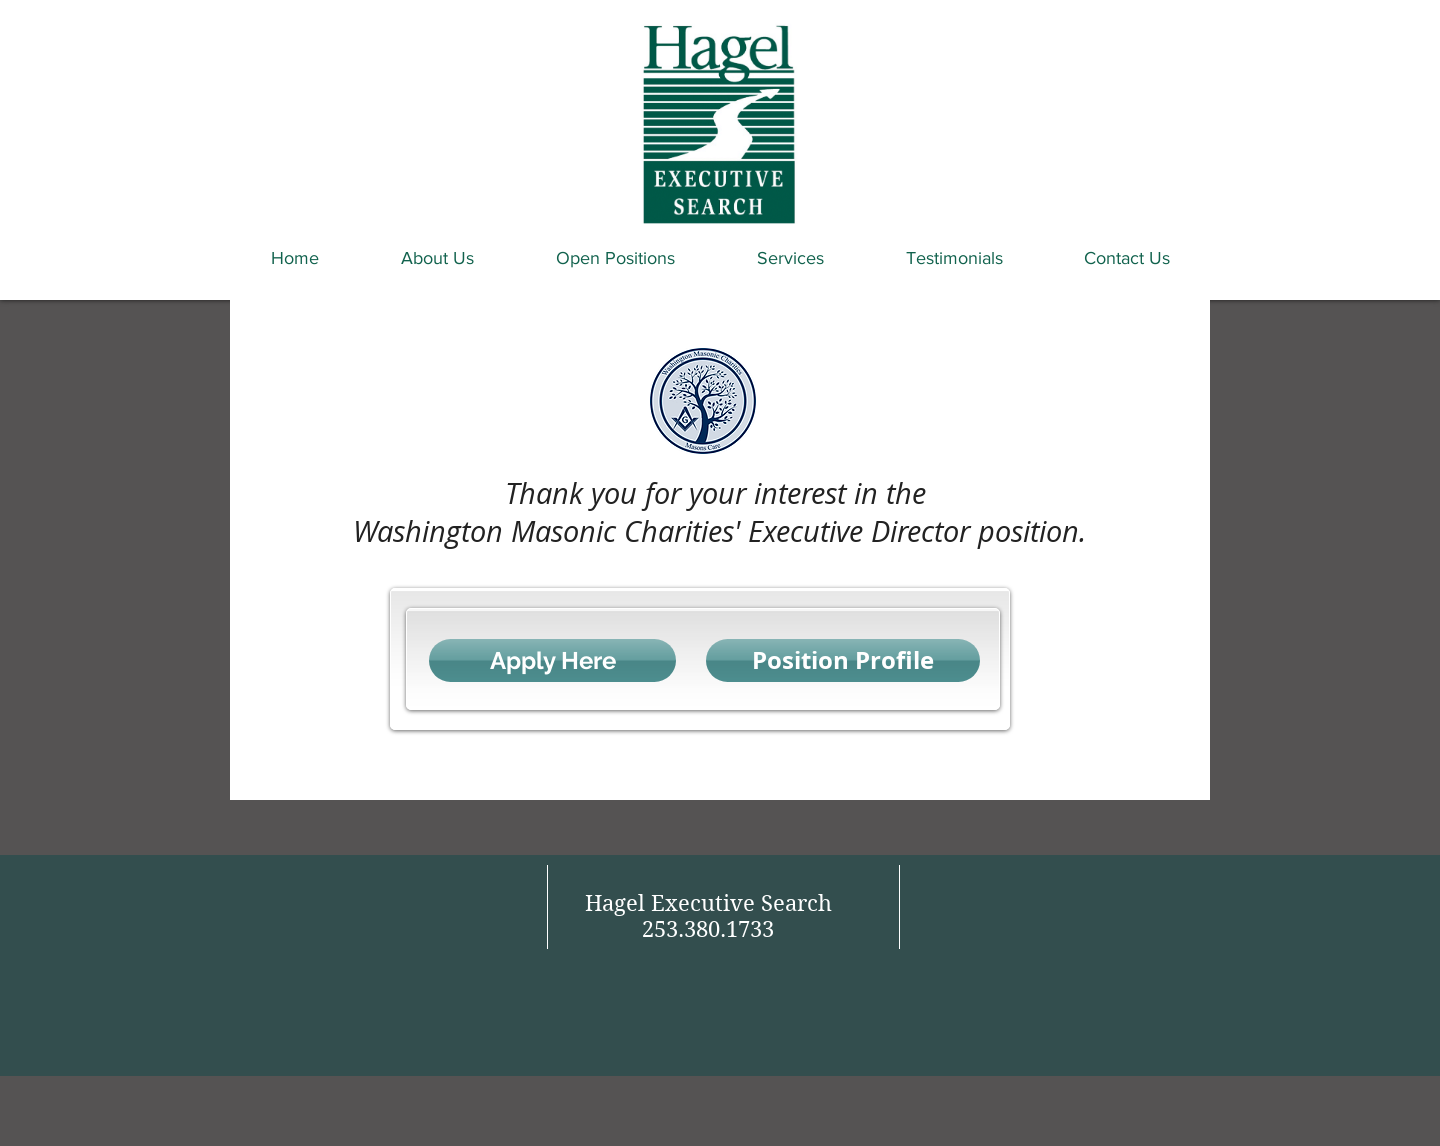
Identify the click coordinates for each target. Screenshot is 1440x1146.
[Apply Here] (552, 660)
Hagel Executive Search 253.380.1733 (708, 916)
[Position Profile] (843, 660)
